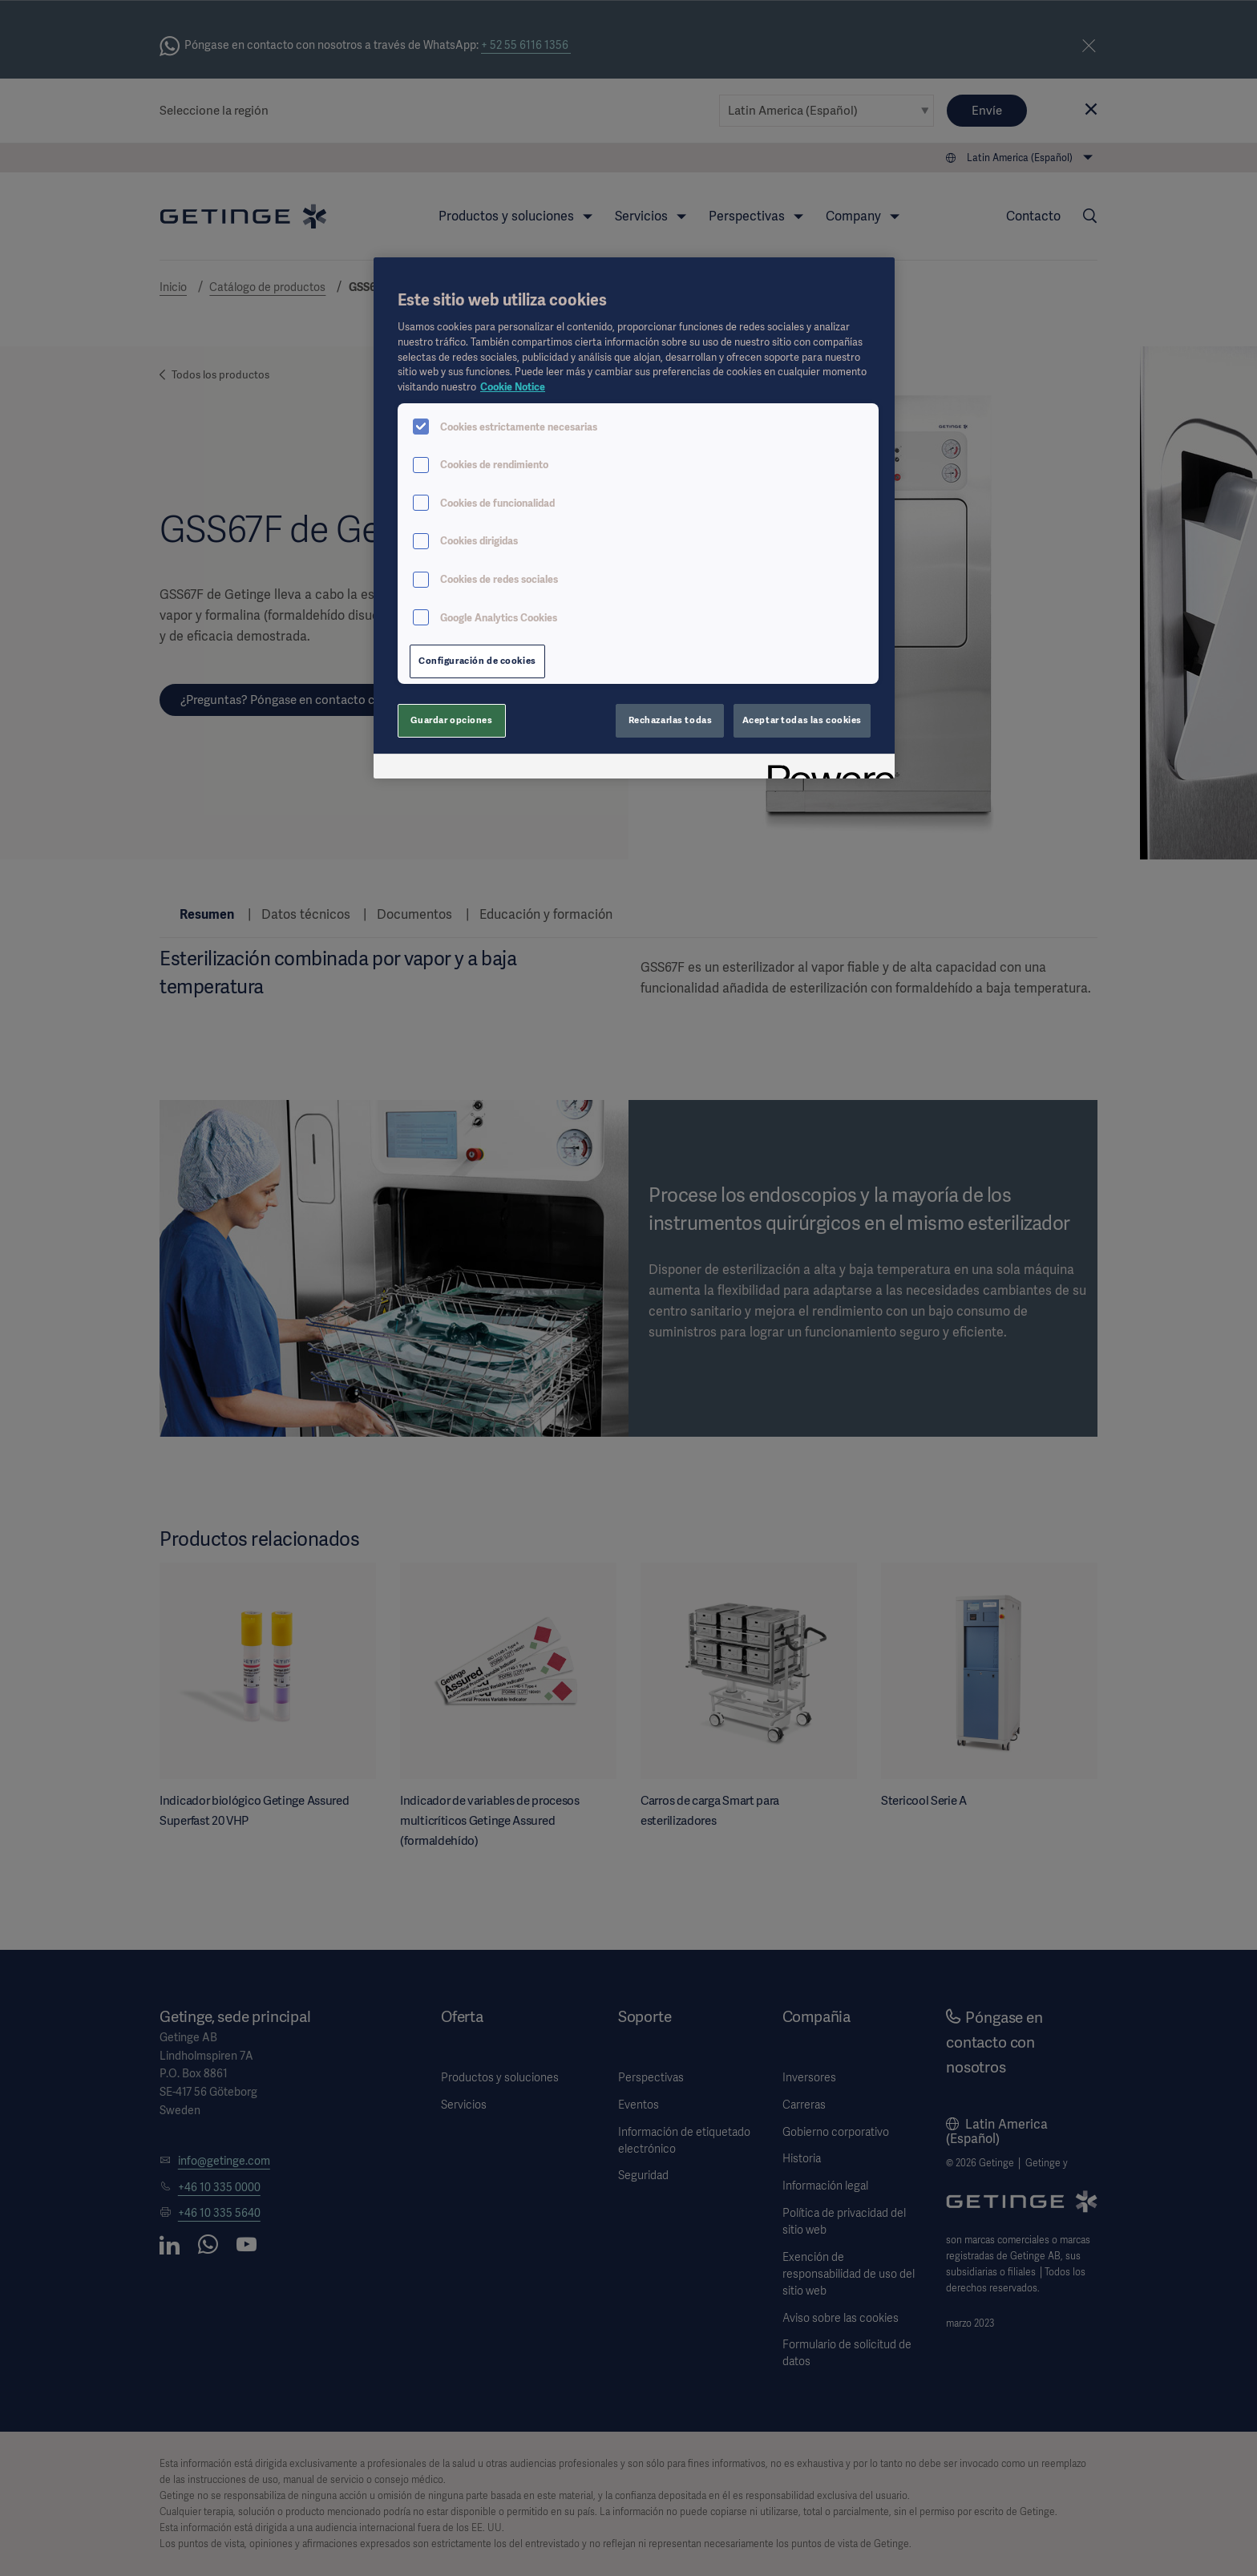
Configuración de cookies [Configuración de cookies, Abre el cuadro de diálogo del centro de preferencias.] (477, 660)
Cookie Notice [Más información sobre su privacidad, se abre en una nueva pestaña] (512, 387)
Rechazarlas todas (670, 720)
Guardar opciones (451, 720)
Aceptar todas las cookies (802, 720)
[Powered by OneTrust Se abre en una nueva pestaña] (826, 768)
